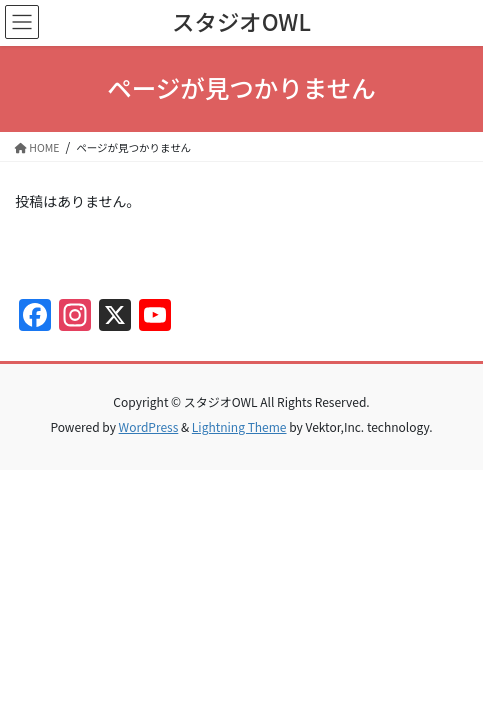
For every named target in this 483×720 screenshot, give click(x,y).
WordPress (149, 426)
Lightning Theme (239, 426)
